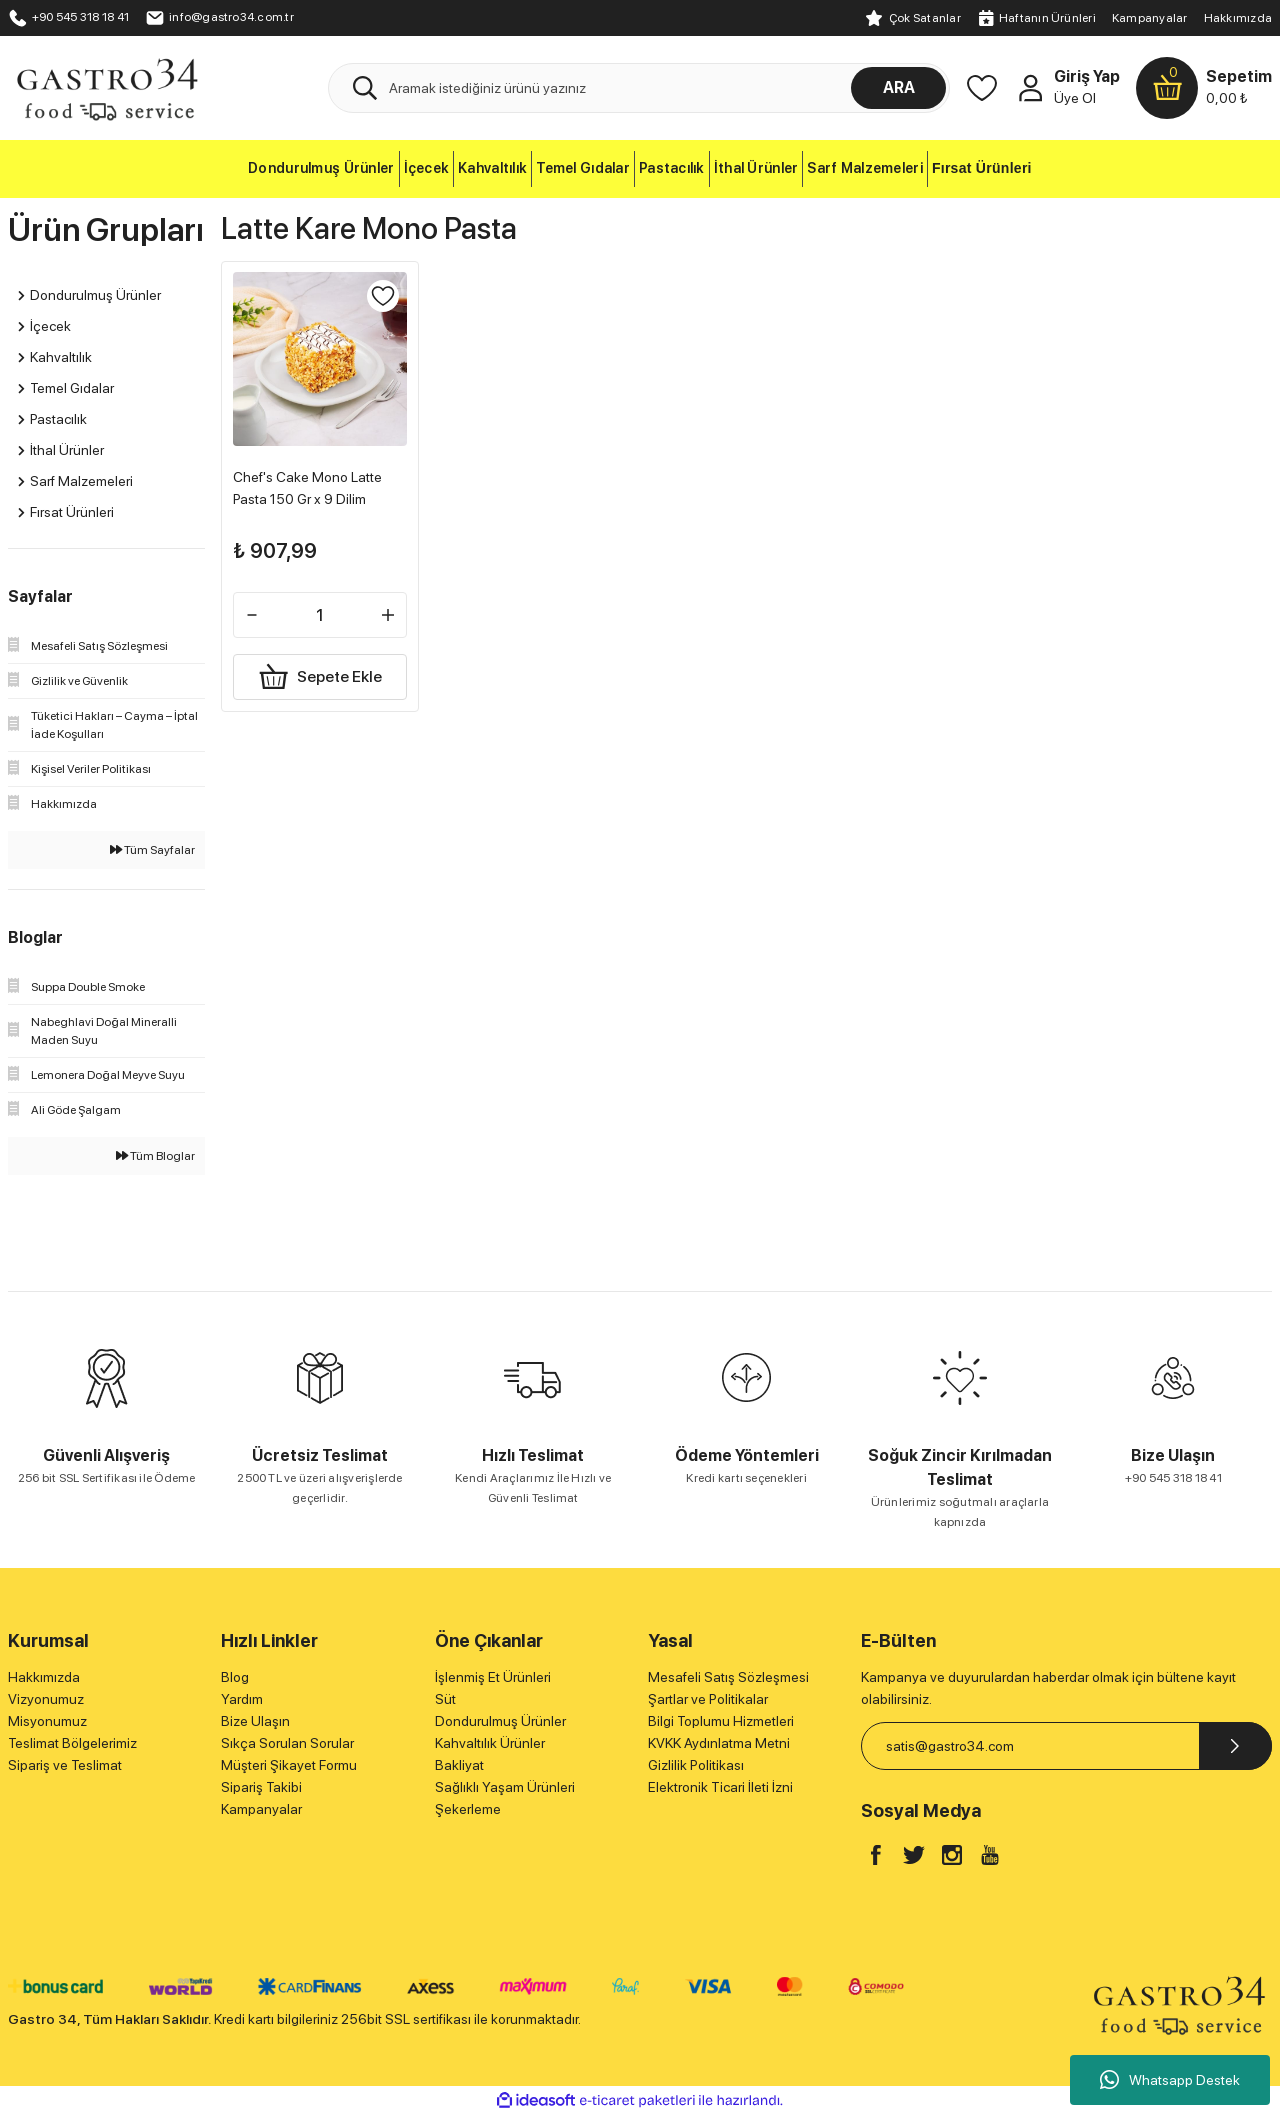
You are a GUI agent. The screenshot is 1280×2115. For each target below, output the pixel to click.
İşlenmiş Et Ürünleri (493, 1677)
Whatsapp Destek (1170, 2080)
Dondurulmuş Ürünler (500, 1721)
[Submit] (1235, 1746)
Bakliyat (459, 1765)
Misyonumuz (47, 1721)
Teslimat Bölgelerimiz (72, 1743)
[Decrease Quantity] (257, 610)
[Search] (639, 88)
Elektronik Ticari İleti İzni (720, 1787)
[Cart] (1204, 88)
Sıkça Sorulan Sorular (287, 1743)
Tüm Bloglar (155, 1156)
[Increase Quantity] (383, 610)
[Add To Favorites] (378, 302)
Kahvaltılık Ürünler (490, 1743)
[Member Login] (1030, 88)
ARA (899, 87)
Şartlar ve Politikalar (708, 1699)
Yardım (242, 1699)
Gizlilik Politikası (696, 1765)
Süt (445, 1699)
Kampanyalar (1150, 18)
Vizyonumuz (46, 1699)
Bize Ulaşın (255, 1721)
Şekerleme (468, 1809)
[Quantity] (319, 610)
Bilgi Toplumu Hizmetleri (721, 1721)
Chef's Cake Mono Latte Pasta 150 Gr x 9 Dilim (312, 483)
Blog (235, 1677)
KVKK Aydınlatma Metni (719, 1743)
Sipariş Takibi (261, 1787)
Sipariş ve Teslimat (65, 1765)
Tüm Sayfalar (152, 850)
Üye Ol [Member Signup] (1075, 98)
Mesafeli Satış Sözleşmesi (728, 1677)
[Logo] (106, 87)
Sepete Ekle (319, 672)
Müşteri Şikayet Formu (289, 1765)
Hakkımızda (1238, 18)
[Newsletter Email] (1066, 1746)
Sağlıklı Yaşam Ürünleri (505, 1787)
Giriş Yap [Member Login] (1087, 76)
